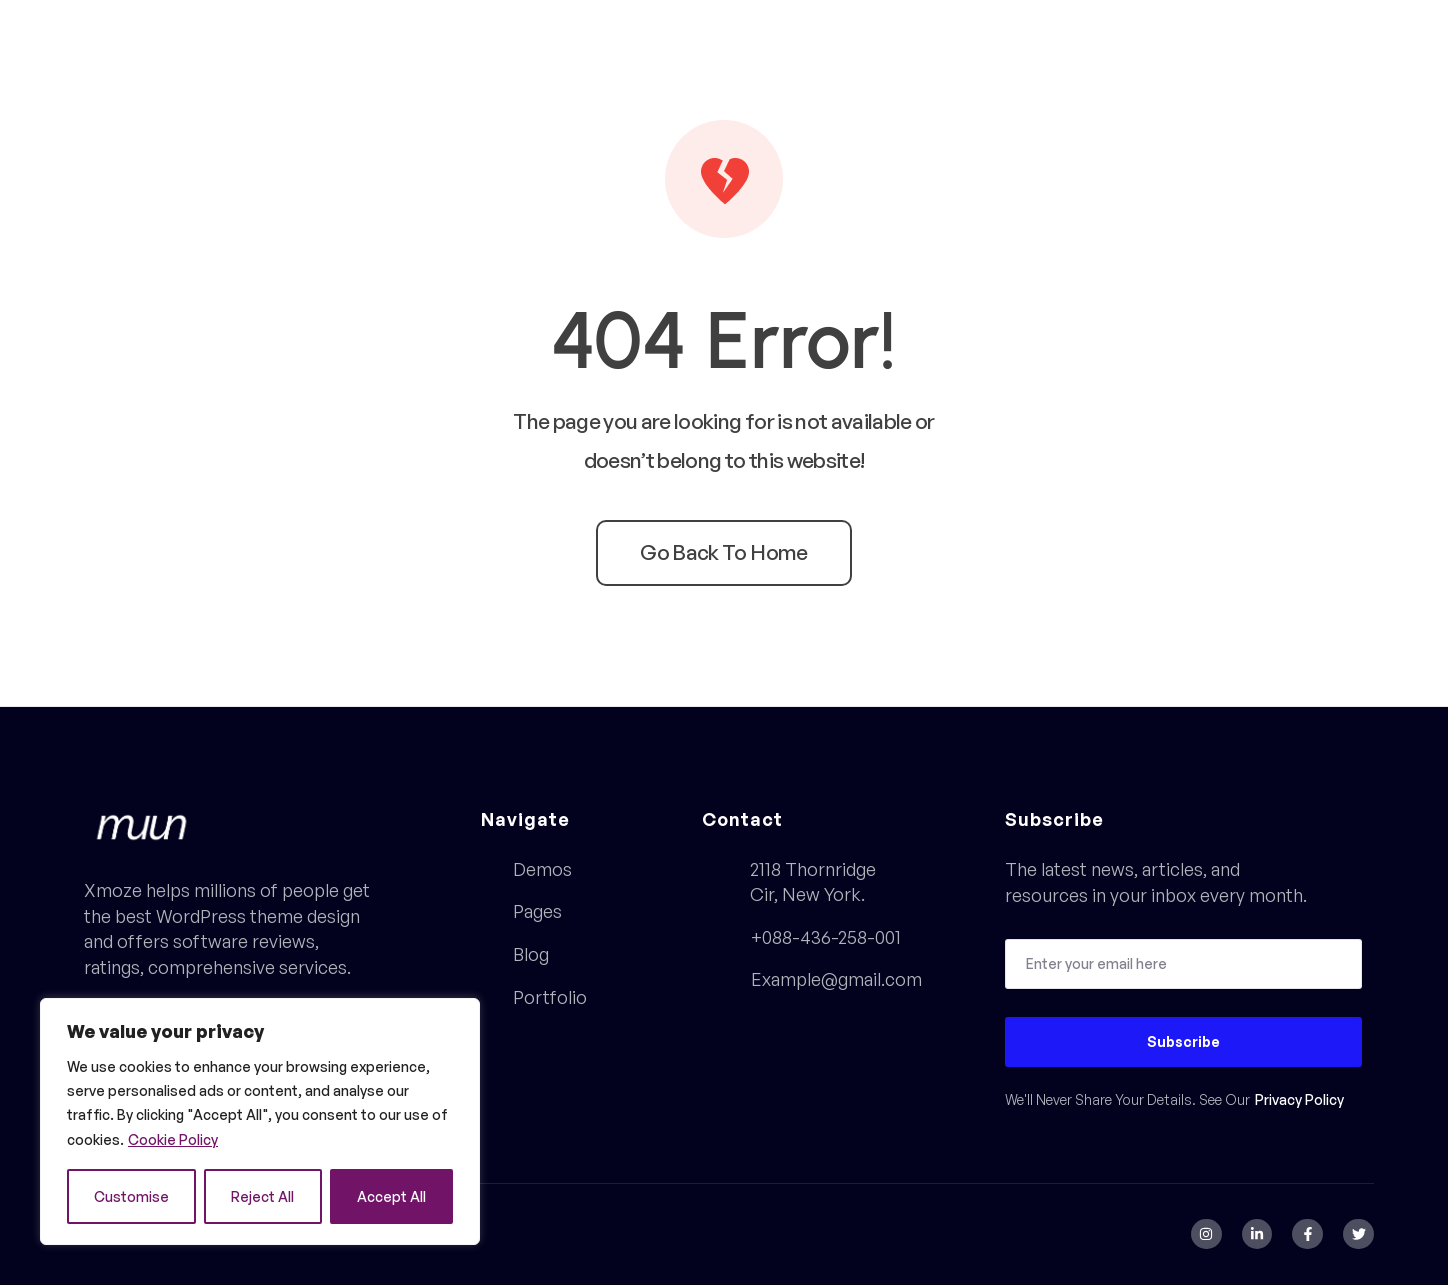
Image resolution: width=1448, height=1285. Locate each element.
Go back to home (723, 552)
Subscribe (1183, 1041)
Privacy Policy (1299, 1100)
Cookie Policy (173, 1139)
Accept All (391, 1196)
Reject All (262, 1196)
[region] (260, 1121)
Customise (131, 1196)
